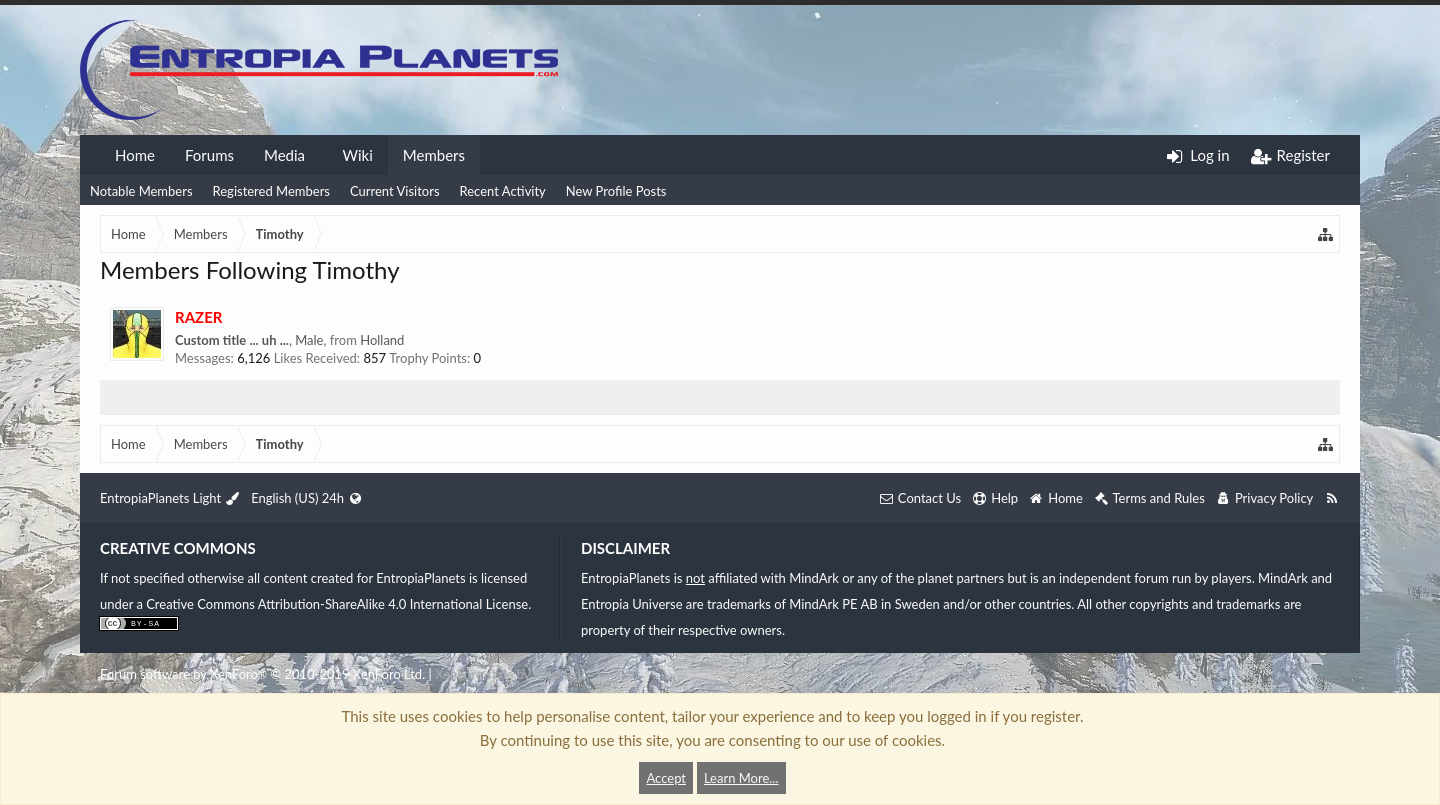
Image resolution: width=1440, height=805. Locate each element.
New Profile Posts (616, 191)
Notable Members (141, 191)
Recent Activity (503, 191)
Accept (666, 778)
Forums (209, 155)
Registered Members (271, 191)
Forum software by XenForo (262, 674)
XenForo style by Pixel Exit (510, 674)
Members (434, 155)
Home (135, 155)
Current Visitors (395, 191)
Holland (382, 340)
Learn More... (741, 778)
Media (284, 155)
